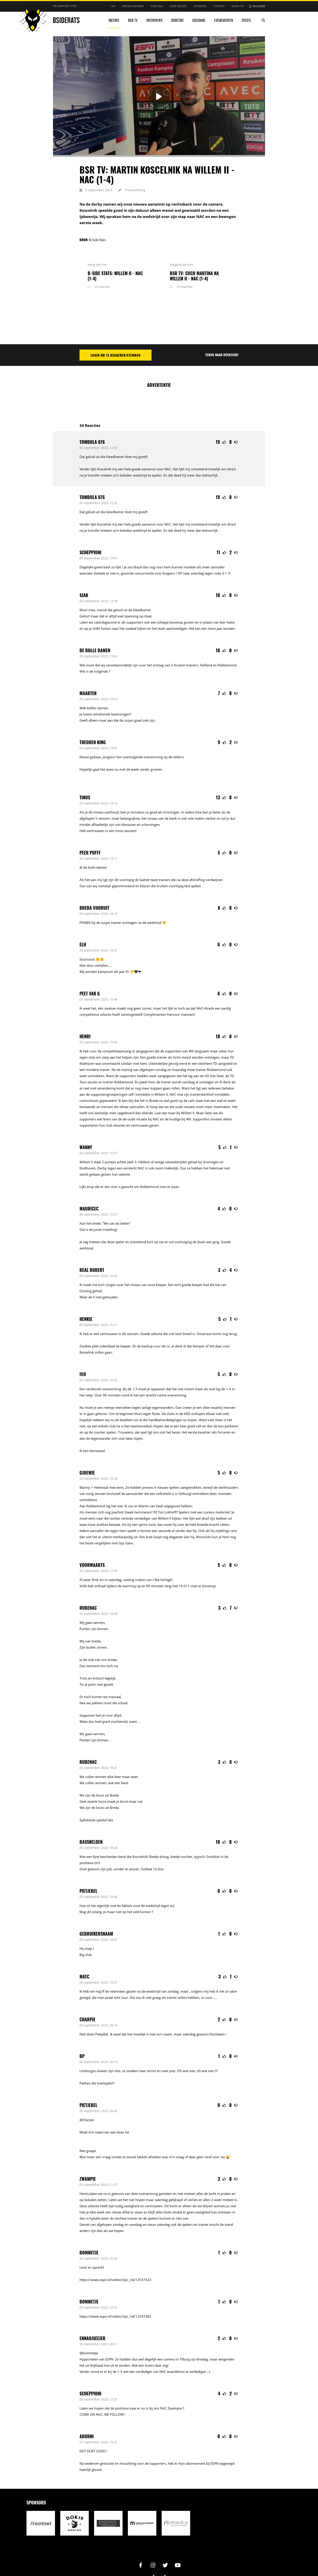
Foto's (246, 20)
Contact (219, 6)
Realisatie (197, 2549)
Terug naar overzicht (221, 319)
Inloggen (259, 6)
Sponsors (200, 6)
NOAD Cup (238, 6)
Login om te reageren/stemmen (115, 319)
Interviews (154, 20)
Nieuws (114, 20)
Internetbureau (226, 2549)
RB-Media (242, 2549)
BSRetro (177, 20)
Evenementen (223, 20)
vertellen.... (103, 930)
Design (211, 2549)
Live (112, 6)
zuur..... (211, 1962)
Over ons (157, 6)
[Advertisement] (160, 367)
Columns (198, 20)
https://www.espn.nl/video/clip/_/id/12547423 (115, 2244)
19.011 (184, 1550)
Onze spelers (178, 6)
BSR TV (133, 20)
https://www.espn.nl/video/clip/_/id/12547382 (115, 2281)
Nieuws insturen (133, 6)
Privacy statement (98, 2549)
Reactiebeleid (123, 2549)
